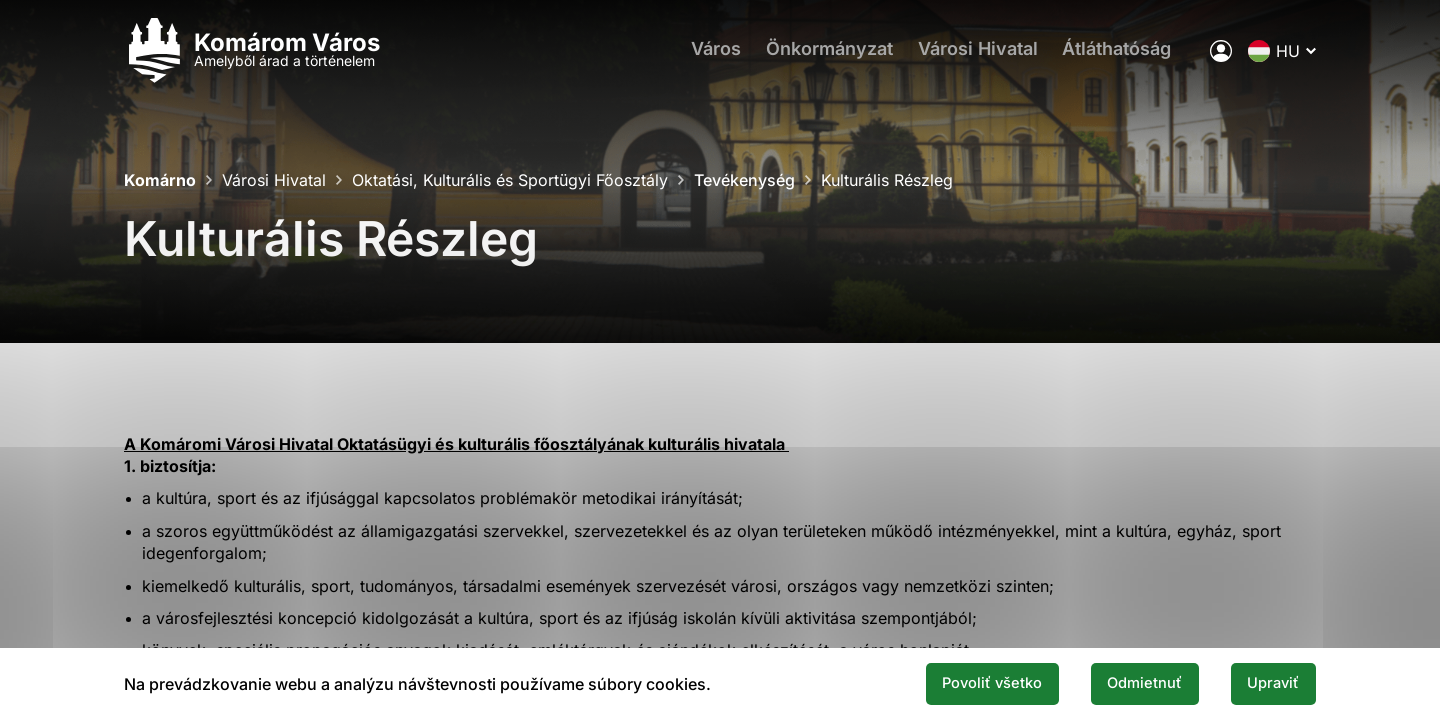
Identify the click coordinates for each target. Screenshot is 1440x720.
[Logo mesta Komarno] (252, 55)
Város (709, 55)
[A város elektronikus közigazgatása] (1221, 55)
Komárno (160, 180)
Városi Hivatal (981, 55)
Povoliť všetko (962, 683)
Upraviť (1268, 683)
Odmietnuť (1128, 683)
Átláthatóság (1125, 55)
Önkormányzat (827, 55)
